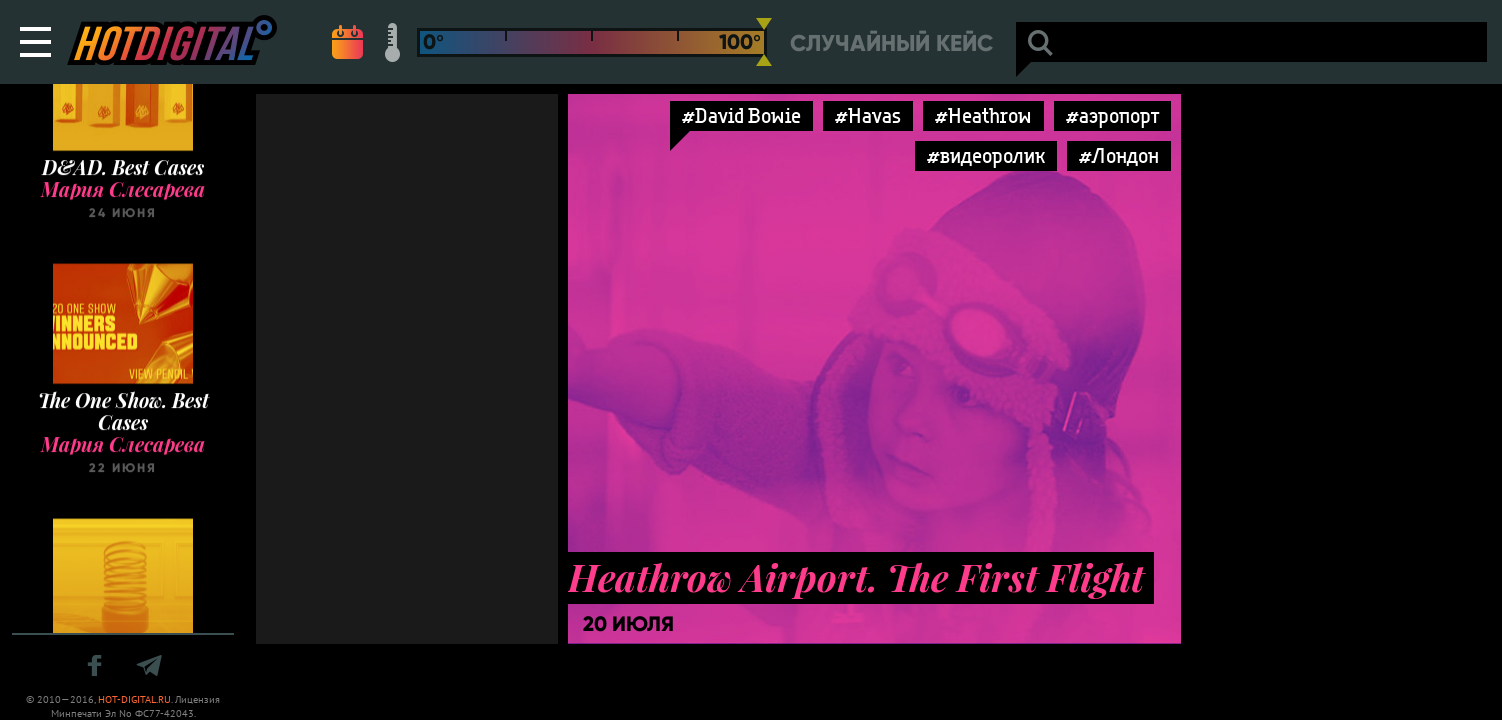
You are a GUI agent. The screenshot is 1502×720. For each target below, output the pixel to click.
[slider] (764, 42)
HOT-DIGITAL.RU (134, 699)
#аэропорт (1112, 115)
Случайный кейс (891, 43)
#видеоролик (986, 155)
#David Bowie (741, 115)
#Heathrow (983, 115)
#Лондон (1119, 155)
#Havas (868, 115)
